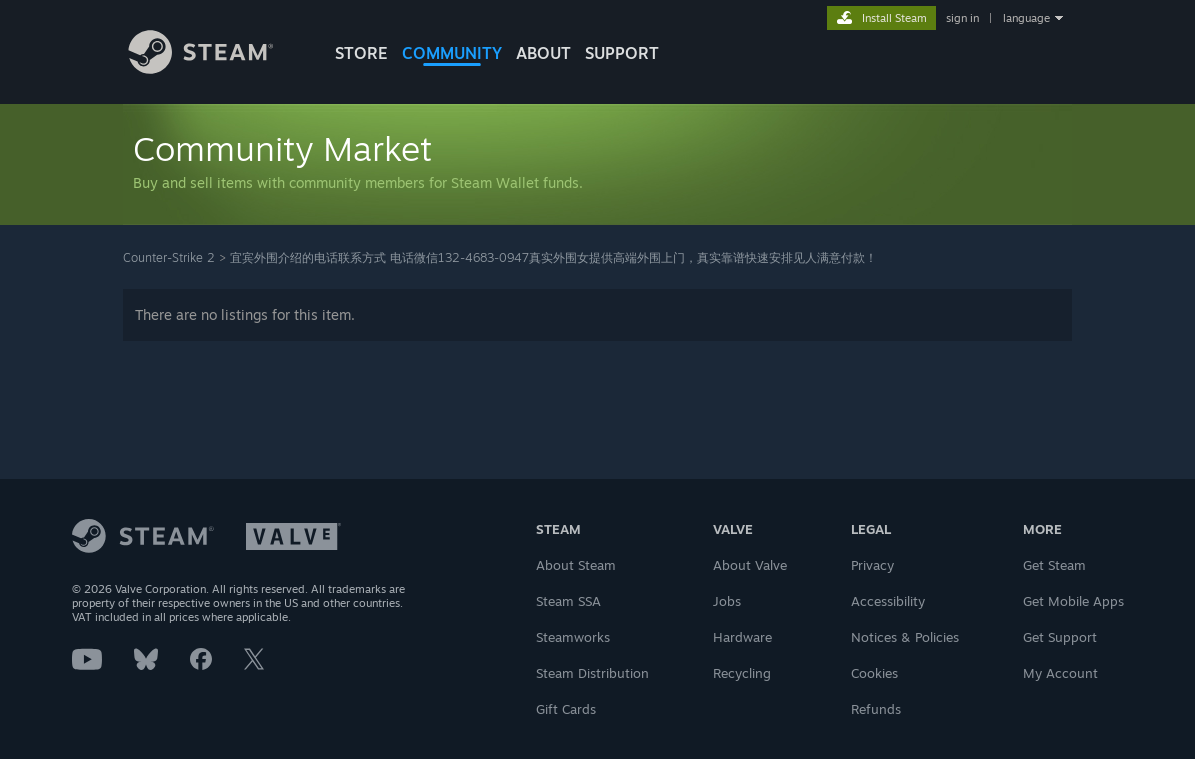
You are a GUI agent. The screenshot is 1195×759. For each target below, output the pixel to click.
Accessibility (888, 601)
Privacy (872, 565)
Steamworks (573, 637)
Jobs (727, 601)
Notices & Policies (905, 637)
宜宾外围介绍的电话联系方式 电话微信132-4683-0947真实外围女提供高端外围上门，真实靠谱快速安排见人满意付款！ (553, 257)
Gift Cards (566, 709)
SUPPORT (622, 53)
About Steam (576, 565)
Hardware (742, 637)
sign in (962, 18)
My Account (1060, 673)
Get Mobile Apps (1073, 601)
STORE (361, 53)
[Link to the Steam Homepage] (216, 68)
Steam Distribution (592, 673)
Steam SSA (568, 601)
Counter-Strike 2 (169, 257)
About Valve (750, 565)
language (1026, 18)
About (543, 53)
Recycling (742, 673)
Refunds (876, 709)
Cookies (874, 673)
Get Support (1060, 637)
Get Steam (1054, 565)
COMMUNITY (452, 53)
